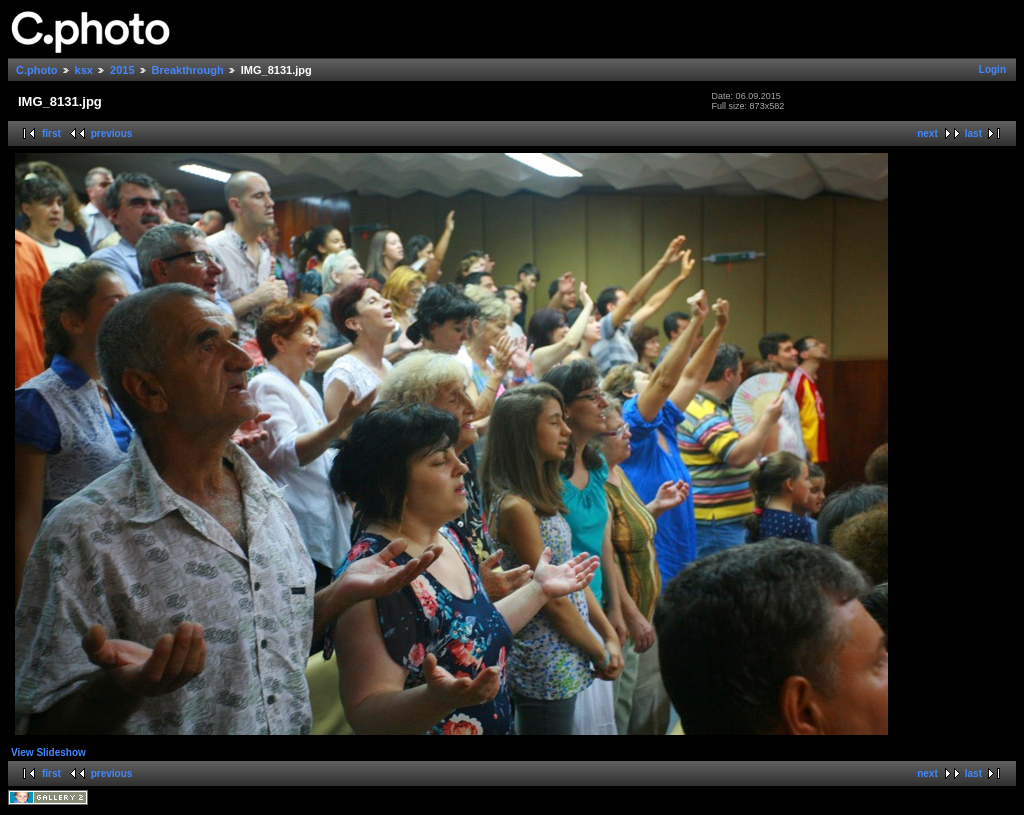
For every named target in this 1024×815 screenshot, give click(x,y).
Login (992, 69)
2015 (122, 70)
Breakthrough (188, 70)
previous (112, 133)
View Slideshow (48, 752)
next (927, 133)
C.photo (37, 70)
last (973, 133)
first (51, 133)
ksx (84, 70)
